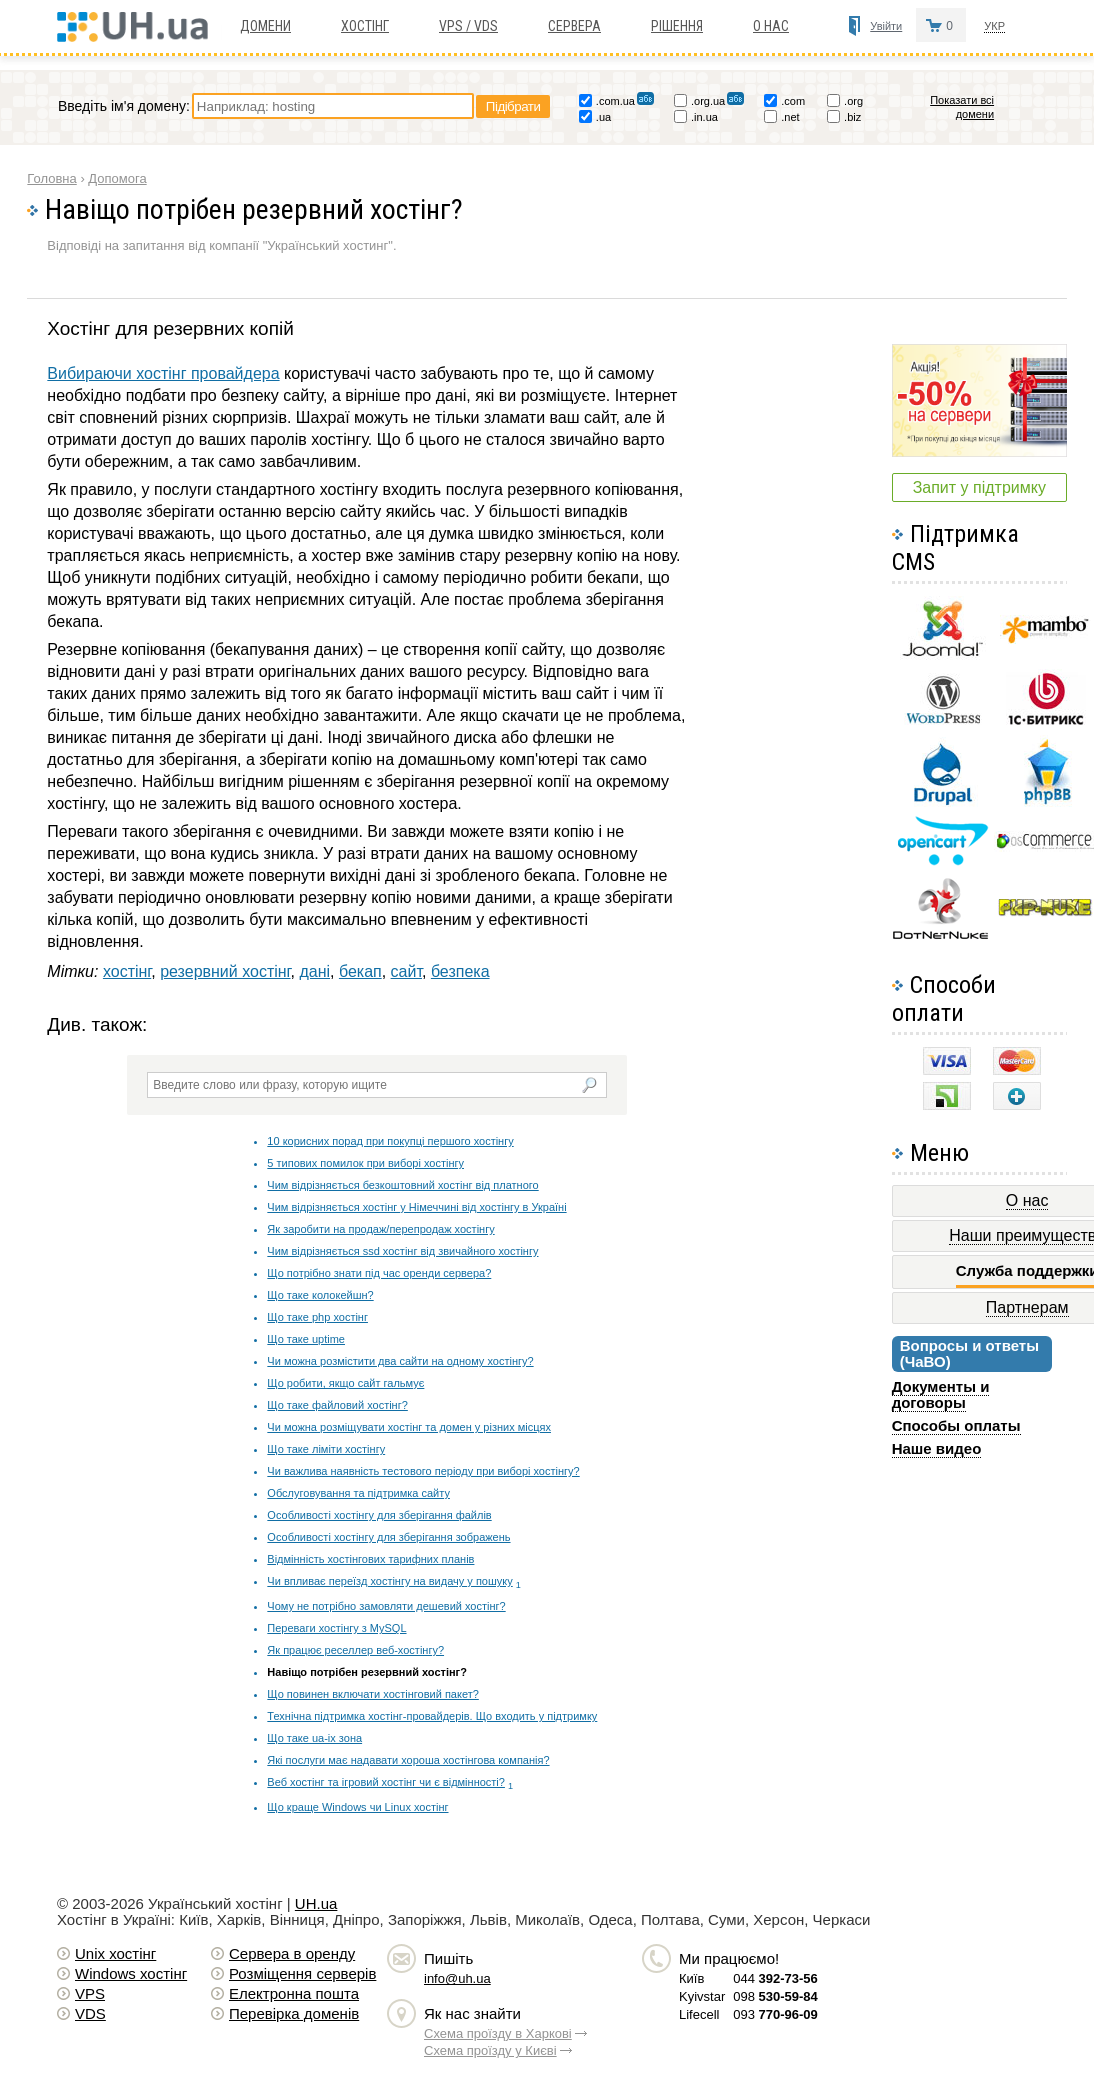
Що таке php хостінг (317, 1317)
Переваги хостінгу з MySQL (336, 1628)
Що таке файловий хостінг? (337, 1405)
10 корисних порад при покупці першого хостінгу (390, 1141)
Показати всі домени (962, 107)
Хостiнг (365, 26)
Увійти (886, 26)
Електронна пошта (294, 1993)
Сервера (574, 26)
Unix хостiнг (115, 1953)
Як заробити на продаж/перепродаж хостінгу (380, 1229)
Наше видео (937, 1448)
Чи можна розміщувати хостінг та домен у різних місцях (409, 1427)
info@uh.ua (457, 1978)
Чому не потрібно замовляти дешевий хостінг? (386, 1606)
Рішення (677, 26)
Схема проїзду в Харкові (498, 2033)
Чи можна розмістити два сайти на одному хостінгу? (400, 1361)
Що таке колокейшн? (320, 1295)
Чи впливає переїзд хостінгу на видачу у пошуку (389, 1581)
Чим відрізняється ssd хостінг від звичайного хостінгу (402, 1251)
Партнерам (1027, 1307)
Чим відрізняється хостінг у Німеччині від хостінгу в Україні (416, 1207)
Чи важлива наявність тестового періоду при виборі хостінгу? (423, 1471)
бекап (360, 971)
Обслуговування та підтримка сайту (358, 1493)
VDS (90, 2013)
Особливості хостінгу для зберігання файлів (379, 1515)
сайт (406, 971)
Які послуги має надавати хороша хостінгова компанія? (408, 1760)
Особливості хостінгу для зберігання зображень (388, 1537)
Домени (265, 26)
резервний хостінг (225, 971)
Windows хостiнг (131, 1973)
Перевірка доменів (294, 2013)
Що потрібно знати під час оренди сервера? (379, 1273)
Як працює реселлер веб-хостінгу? (355, 1650)
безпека (460, 971)
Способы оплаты (956, 1425)
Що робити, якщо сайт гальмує (345, 1383)
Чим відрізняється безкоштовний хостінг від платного (402, 1185)
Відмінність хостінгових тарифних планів (370, 1559)
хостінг (127, 971)
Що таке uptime (306, 1339)
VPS (90, 1993)
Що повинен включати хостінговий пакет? (372, 1694)
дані (314, 971)
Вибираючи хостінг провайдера (163, 373)
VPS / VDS (468, 26)
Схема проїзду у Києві (490, 2050)
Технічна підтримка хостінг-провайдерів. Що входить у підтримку (432, 1716)
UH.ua (316, 1903)
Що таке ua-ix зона (314, 1738)
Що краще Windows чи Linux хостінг (357, 1807)
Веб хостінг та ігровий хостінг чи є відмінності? (386, 1782)
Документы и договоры (941, 1394)
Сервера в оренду (292, 1953)
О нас (771, 26)
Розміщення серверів (302, 1973)
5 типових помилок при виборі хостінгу (365, 1163)
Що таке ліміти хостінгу (326, 1449)
